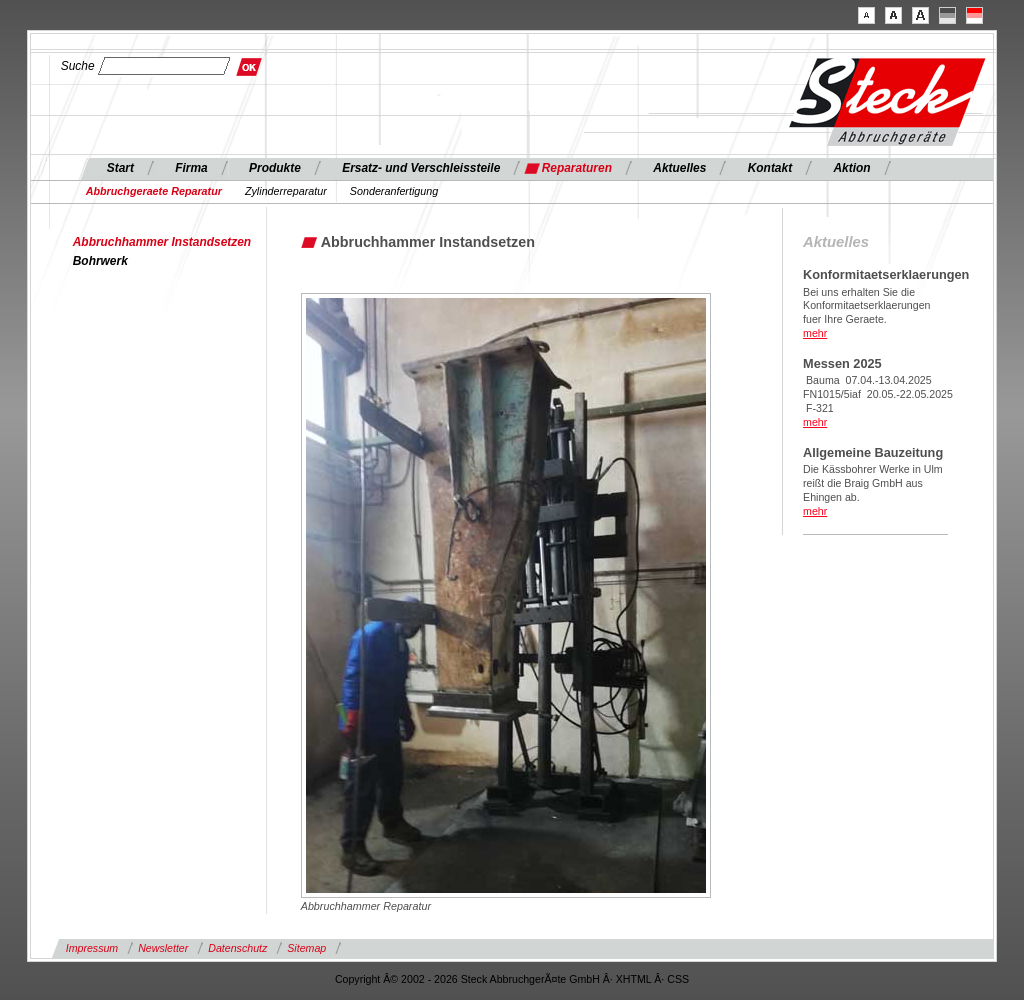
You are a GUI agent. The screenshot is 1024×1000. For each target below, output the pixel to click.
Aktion (851, 168)
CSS (678, 979)
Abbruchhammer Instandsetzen (162, 242)
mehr (815, 333)
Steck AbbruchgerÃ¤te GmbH (530, 979)
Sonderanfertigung (394, 191)
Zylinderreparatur (286, 191)
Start (120, 168)
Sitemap (306, 948)
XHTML (634, 979)
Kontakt (770, 168)
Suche (78, 66)
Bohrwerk (100, 261)
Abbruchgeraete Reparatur (154, 191)
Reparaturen (577, 168)
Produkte (275, 168)
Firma (191, 168)
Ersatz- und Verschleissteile (421, 168)
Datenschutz (237, 948)
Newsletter (163, 948)
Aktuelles (679, 168)
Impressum (92, 948)
